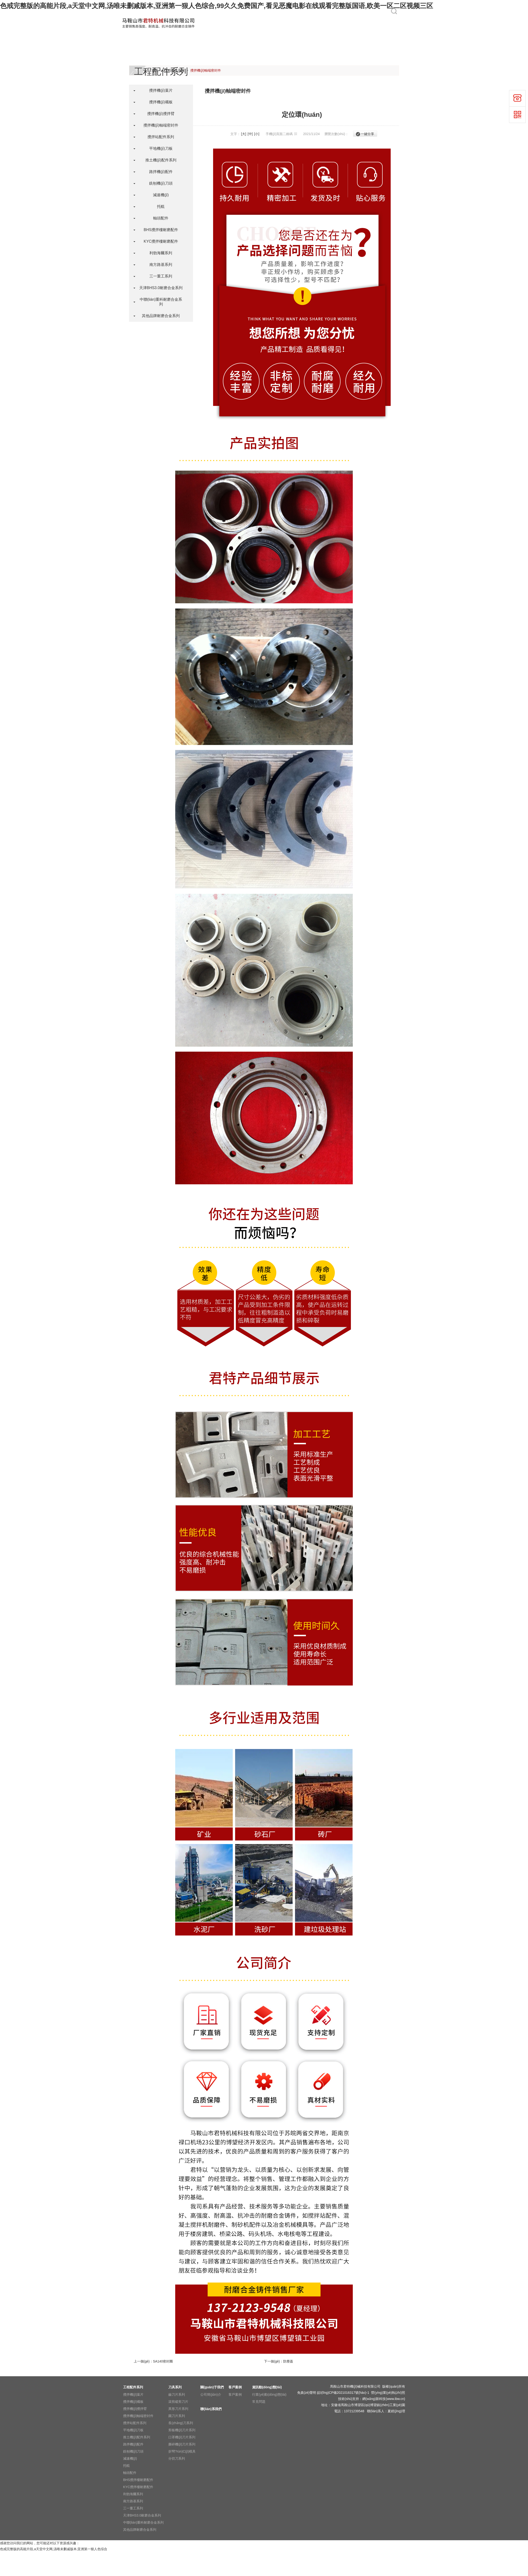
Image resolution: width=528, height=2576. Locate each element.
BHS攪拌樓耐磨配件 (158, 230)
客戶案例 (290, 36)
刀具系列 (209, 36)
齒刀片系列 (176, 2394)
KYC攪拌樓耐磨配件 (158, 241)
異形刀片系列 (178, 2409)
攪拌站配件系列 (158, 137)
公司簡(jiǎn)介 (210, 2394)
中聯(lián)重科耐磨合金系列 (158, 301)
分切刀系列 (176, 2458)
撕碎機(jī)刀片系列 (181, 2444)
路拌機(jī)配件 (158, 172)
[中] (250, 134)
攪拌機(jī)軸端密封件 (205, 70)
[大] (243, 134)
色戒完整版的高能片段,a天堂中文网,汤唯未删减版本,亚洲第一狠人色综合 (53, 2549)
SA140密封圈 (163, 2361)
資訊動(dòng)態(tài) (338, 36)
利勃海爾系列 (158, 253)
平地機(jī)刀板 (158, 148)
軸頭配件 (159, 218)
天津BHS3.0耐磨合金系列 (159, 288)
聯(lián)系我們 (375, 36)
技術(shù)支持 (348, 2399)
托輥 (159, 206)
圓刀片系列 (176, 2416)
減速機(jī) (159, 195)
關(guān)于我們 (254, 36)
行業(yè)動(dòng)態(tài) (269, 2394)
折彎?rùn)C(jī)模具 (182, 2451)
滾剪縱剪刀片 (178, 2401)
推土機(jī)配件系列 (158, 160)
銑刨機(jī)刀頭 (158, 183)
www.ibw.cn (395, 2399)
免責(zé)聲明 (306, 2392)
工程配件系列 (172, 36)
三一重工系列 (158, 276)
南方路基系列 (158, 265)
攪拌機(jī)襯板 (158, 102)
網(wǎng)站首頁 (133, 36)
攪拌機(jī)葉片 (158, 90)
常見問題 (258, 2401)
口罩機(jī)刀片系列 (181, 2437)
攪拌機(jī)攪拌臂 (158, 114)
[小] (256, 134)
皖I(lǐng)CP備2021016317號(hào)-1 (343, 2392)
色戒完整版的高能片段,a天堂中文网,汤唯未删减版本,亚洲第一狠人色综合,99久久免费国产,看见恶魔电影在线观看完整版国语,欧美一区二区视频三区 (216, 5)
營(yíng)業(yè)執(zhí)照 (388, 2392)
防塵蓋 (288, 2361)
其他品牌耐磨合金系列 (159, 316)
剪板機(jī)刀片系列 (181, 2430)
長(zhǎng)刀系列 (180, 2423)
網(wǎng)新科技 (374, 2399)
